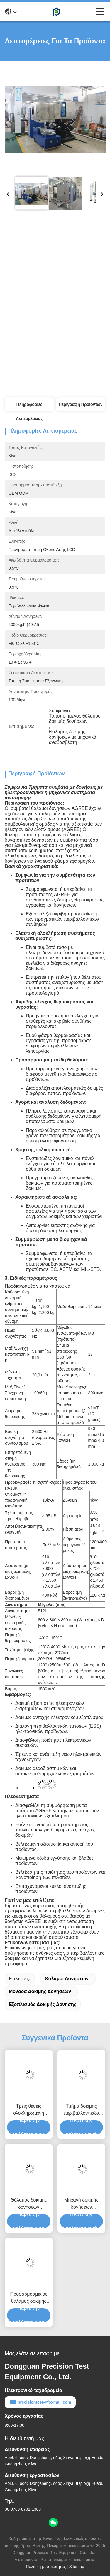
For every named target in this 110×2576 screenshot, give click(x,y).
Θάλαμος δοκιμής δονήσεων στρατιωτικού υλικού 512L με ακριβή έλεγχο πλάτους (29, 2204)
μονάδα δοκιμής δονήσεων (40, 1991)
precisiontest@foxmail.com (40, 2402)
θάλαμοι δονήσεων (67, 1978)
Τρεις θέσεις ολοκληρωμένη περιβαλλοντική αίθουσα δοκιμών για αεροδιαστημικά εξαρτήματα (28, 2110)
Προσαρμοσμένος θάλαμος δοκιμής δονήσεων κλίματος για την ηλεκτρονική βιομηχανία (29, 2298)
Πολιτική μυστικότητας (46, 2566)
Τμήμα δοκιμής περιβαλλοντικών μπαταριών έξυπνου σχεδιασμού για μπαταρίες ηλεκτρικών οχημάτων (81, 2110)
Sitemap (76, 2566)
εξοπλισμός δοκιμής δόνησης (42, 2004)
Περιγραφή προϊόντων (81, 404)
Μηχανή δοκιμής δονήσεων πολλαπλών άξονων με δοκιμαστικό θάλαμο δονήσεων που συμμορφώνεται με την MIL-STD (81, 2204)
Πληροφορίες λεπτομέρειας (29, 406)
